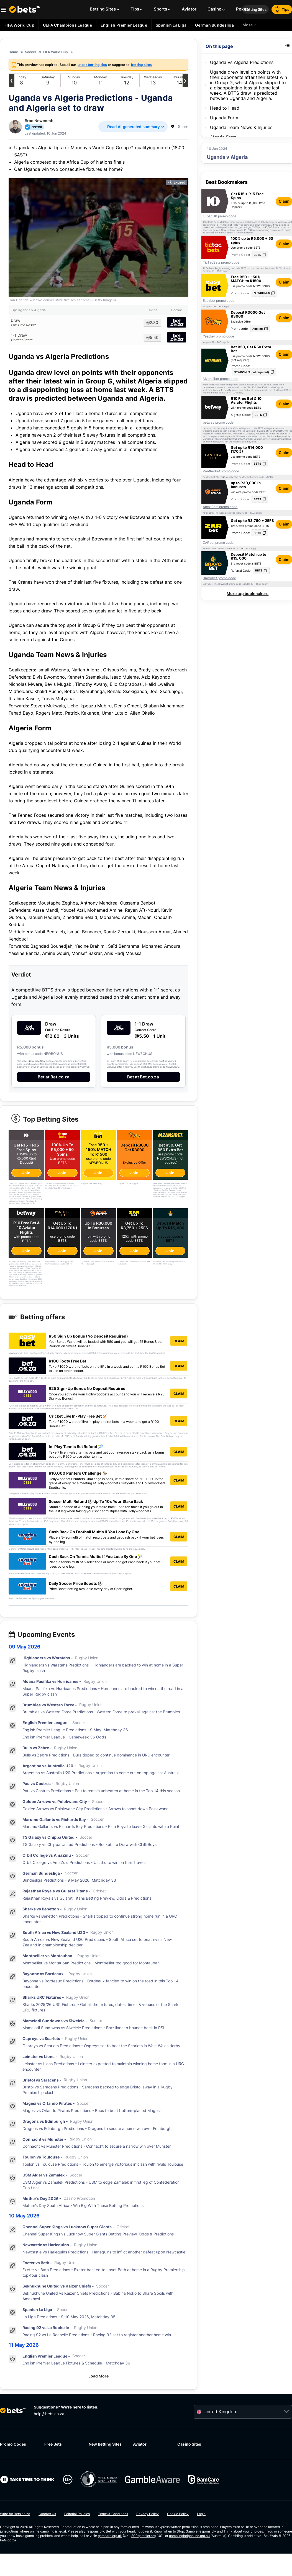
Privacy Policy (147, 2514)
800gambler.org (143, 2536)
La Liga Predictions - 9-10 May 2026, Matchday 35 (69, 2317)
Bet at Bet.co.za (54, 1077)
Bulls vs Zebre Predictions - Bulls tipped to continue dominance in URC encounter (96, 1755)
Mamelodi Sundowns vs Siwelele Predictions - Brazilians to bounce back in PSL (93, 2028)
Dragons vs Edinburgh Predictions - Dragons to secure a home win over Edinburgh (96, 2128)
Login (201, 2514)
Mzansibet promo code (220, 379)
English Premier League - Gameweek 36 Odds (64, 1737)
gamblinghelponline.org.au (189, 2536)
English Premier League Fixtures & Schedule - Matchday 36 (76, 2363)
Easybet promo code (218, 301)
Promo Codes (13, 2444)
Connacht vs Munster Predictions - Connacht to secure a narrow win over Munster (96, 2146)
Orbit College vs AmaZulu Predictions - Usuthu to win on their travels (84, 1862)
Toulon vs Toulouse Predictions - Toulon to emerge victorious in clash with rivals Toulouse (102, 2164)
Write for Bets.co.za (15, 2514)
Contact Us (47, 2514)
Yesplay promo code (218, 336)
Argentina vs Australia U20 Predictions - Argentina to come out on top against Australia (101, 1773)
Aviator (140, 2444)
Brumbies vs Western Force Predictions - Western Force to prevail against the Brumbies (101, 1712)
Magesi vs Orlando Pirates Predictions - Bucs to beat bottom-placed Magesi (91, 2111)
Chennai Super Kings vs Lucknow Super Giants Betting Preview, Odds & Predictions (98, 2234)
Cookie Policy (178, 2514)
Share (179, 126)
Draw (75, 323)
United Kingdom (220, 2412)
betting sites (141, 65)
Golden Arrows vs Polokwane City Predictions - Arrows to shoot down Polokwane (95, 1809)
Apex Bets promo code (220, 507)
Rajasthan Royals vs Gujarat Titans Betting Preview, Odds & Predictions (86, 1898)
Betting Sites (255, 9)
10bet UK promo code (219, 216)
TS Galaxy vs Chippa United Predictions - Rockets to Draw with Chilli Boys (89, 1845)
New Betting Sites (105, 2444)
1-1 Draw (75, 337)
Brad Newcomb (39, 120)
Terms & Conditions (113, 2514)
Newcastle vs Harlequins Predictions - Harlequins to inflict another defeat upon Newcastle (103, 2252)
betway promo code (218, 422)
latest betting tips (92, 65)
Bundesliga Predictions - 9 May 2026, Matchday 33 (69, 1880)
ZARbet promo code (218, 543)
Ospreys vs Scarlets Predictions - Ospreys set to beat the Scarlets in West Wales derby (101, 2046)
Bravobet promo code (219, 578)
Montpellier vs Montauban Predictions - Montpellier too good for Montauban (91, 1963)
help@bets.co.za (49, 2414)
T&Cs (251, 230)
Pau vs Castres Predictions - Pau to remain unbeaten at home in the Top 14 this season (101, 1791)
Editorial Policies (77, 2514)
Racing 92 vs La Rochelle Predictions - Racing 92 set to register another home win (96, 2335)
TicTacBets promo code (221, 262)
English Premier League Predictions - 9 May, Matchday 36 (75, 1730)
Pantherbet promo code (221, 471)
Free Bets (53, 2444)
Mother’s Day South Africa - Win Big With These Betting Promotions (83, 2206)
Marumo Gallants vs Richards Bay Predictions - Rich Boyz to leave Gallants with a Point (100, 1827)
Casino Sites (189, 2444)
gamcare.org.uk (110, 2536)
